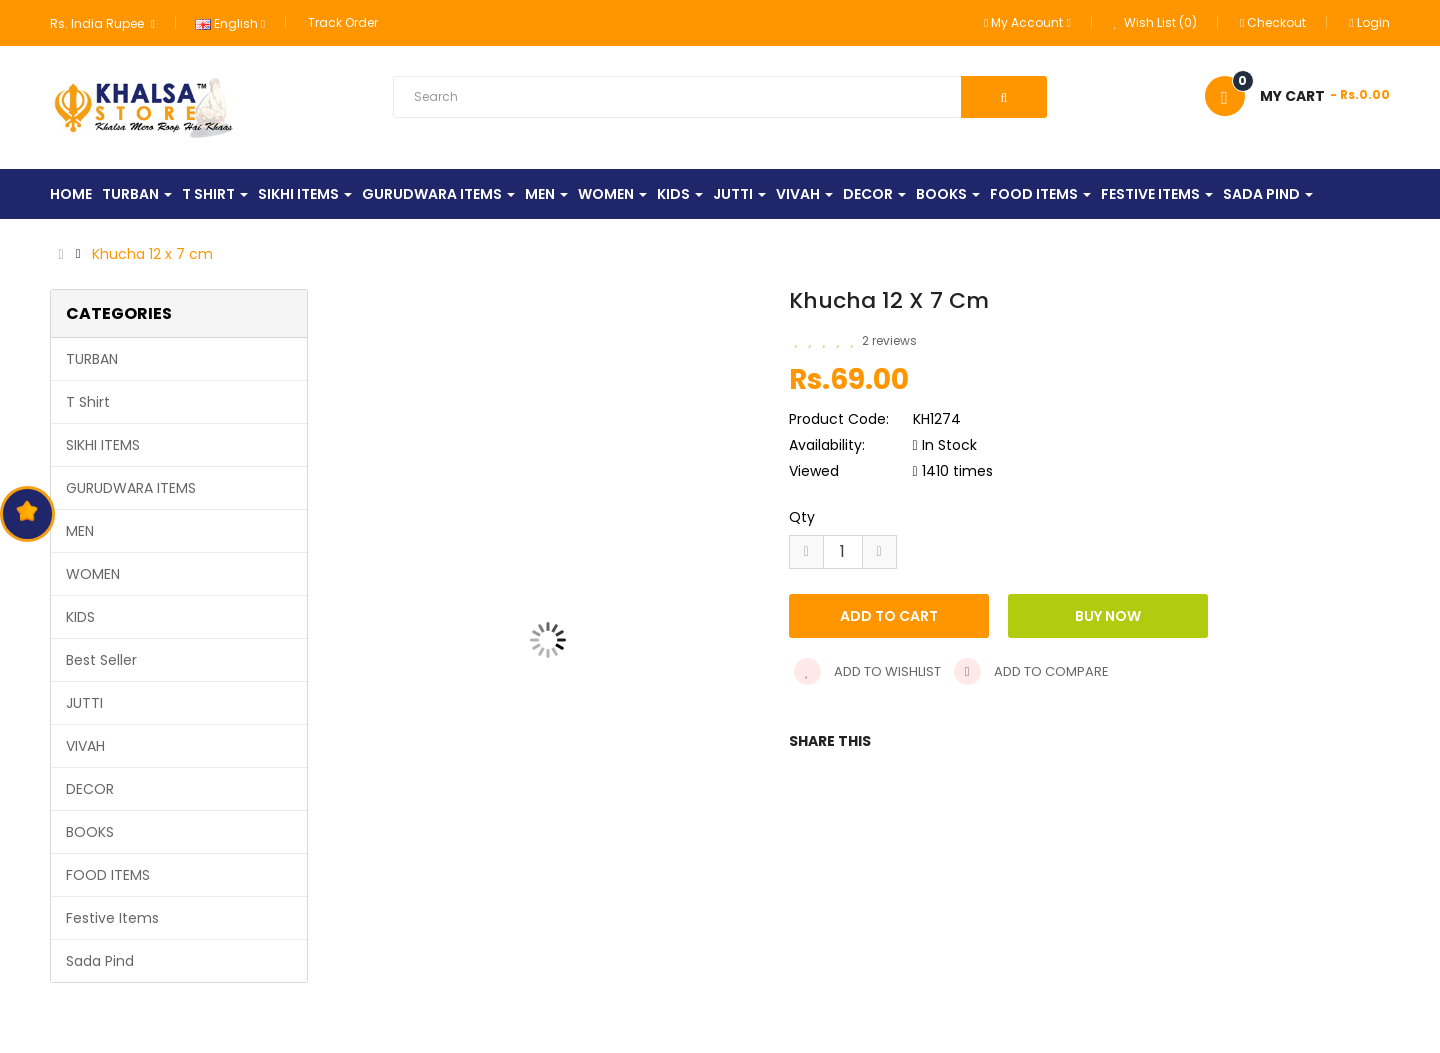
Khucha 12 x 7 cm (152, 254)
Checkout (1273, 22)
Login (1369, 22)
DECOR (90, 789)
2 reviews (889, 340)
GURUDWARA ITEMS (131, 488)
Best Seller (101, 660)
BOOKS (90, 832)
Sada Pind (100, 961)
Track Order (343, 22)
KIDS (80, 617)
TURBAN (92, 359)
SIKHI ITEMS (103, 445)
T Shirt (88, 402)
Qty (802, 517)
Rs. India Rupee (102, 23)
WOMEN (93, 574)
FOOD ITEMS (108, 875)
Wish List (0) (1155, 22)
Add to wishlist (867, 671)
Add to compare (1031, 671)
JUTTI (84, 703)
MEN (80, 531)
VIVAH (85, 746)
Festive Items (112, 918)
